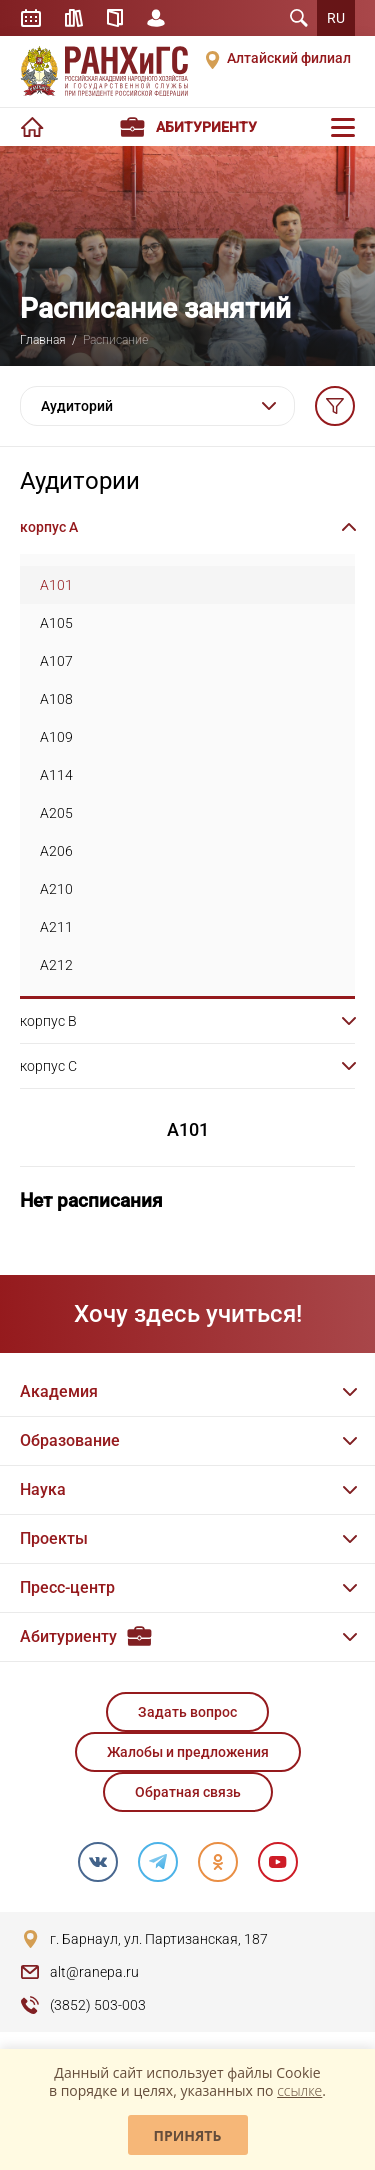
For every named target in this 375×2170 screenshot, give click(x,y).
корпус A (49, 527)
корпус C (48, 1066)
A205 (56, 813)
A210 (56, 889)
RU (336, 18)
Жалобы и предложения (188, 1752)
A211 (56, 927)
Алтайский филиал (289, 58)
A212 (56, 965)
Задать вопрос (187, 1712)
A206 (56, 851)
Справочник (115, 18)
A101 (56, 585)
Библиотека (74, 18)
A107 (56, 661)
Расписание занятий (31, 18)
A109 (56, 737)
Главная (43, 340)
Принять (188, 2135)
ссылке (299, 2090)
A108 (56, 699)
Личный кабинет (156, 18)
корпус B (48, 1021)
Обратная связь (188, 1792)
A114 (56, 775)
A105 (56, 623)
